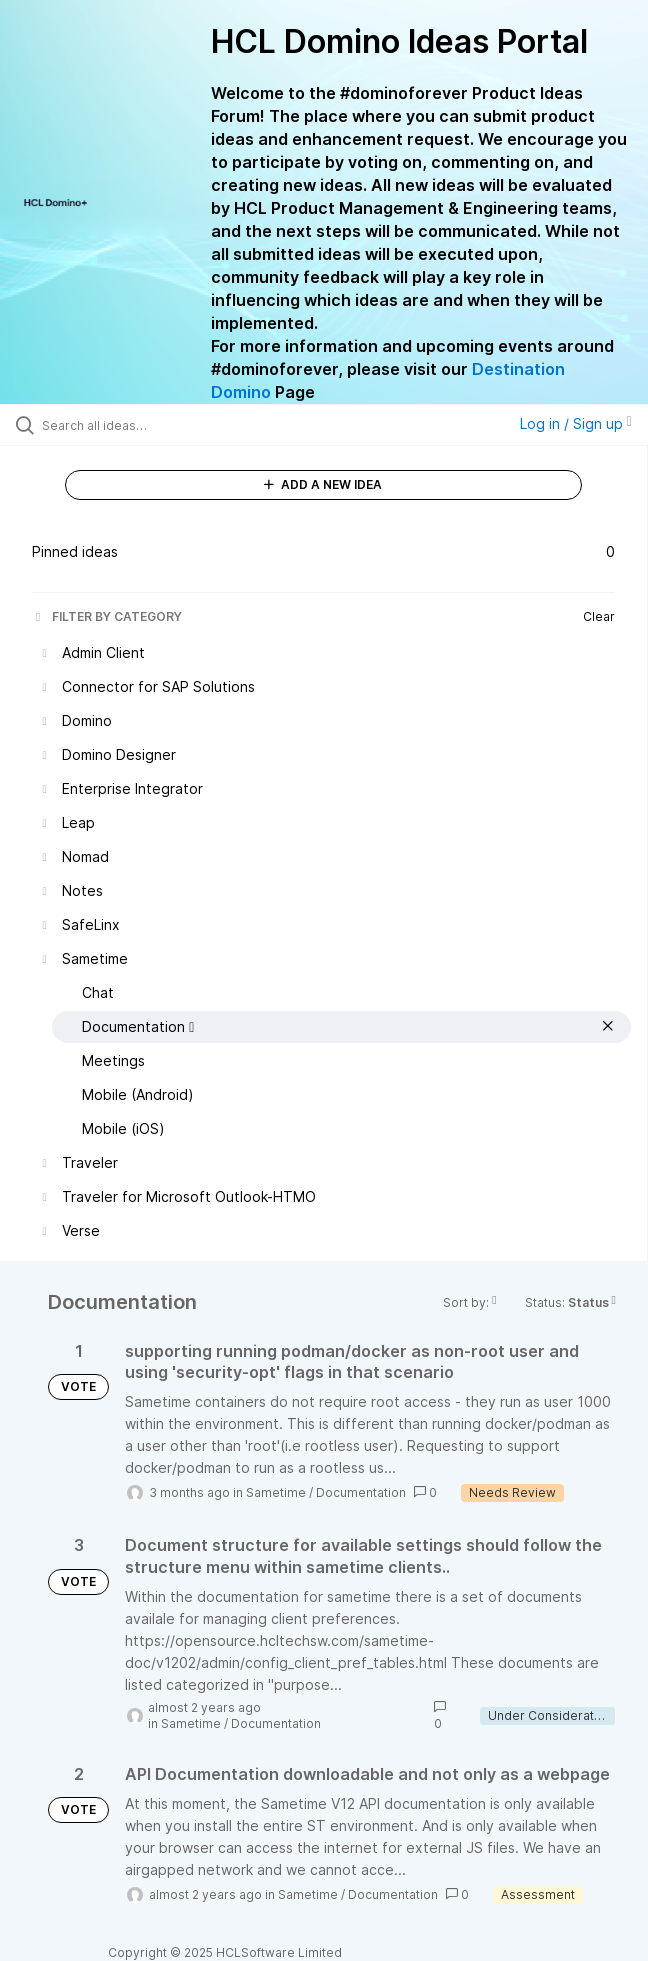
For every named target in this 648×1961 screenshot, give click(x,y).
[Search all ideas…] (155, 425)
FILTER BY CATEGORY (107, 616)
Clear (599, 616)
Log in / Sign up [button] (576, 423)
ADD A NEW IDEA (323, 484)
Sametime (276, 1492)
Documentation (361, 1492)
